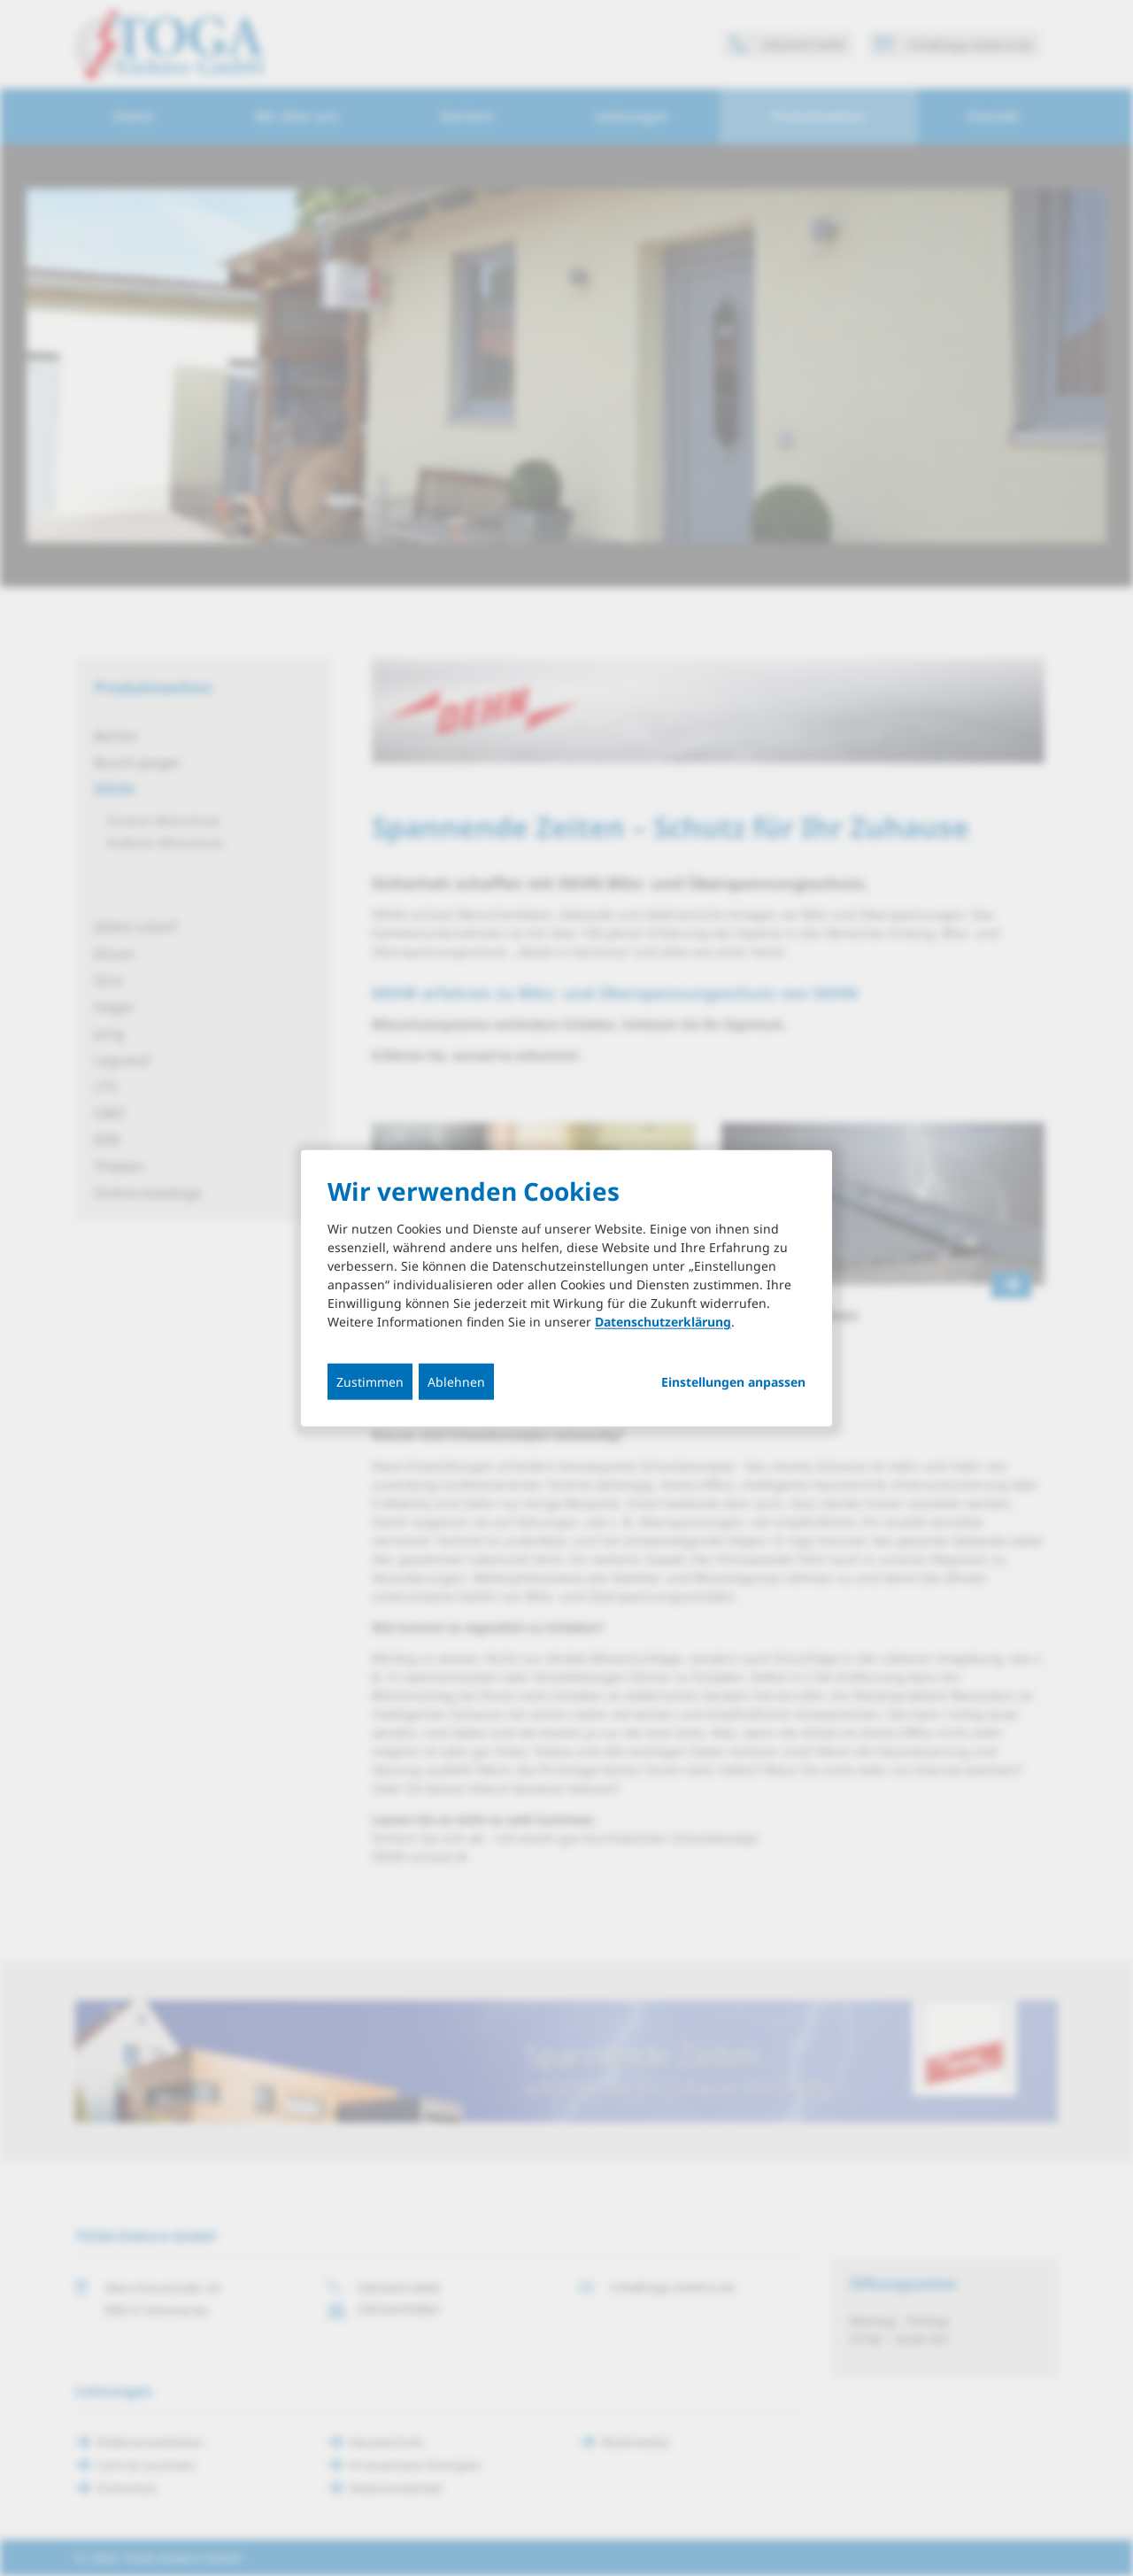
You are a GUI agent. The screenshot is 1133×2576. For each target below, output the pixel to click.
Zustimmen (370, 1381)
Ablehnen (456, 1381)
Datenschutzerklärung (663, 1321)
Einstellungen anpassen (733, 1382)
